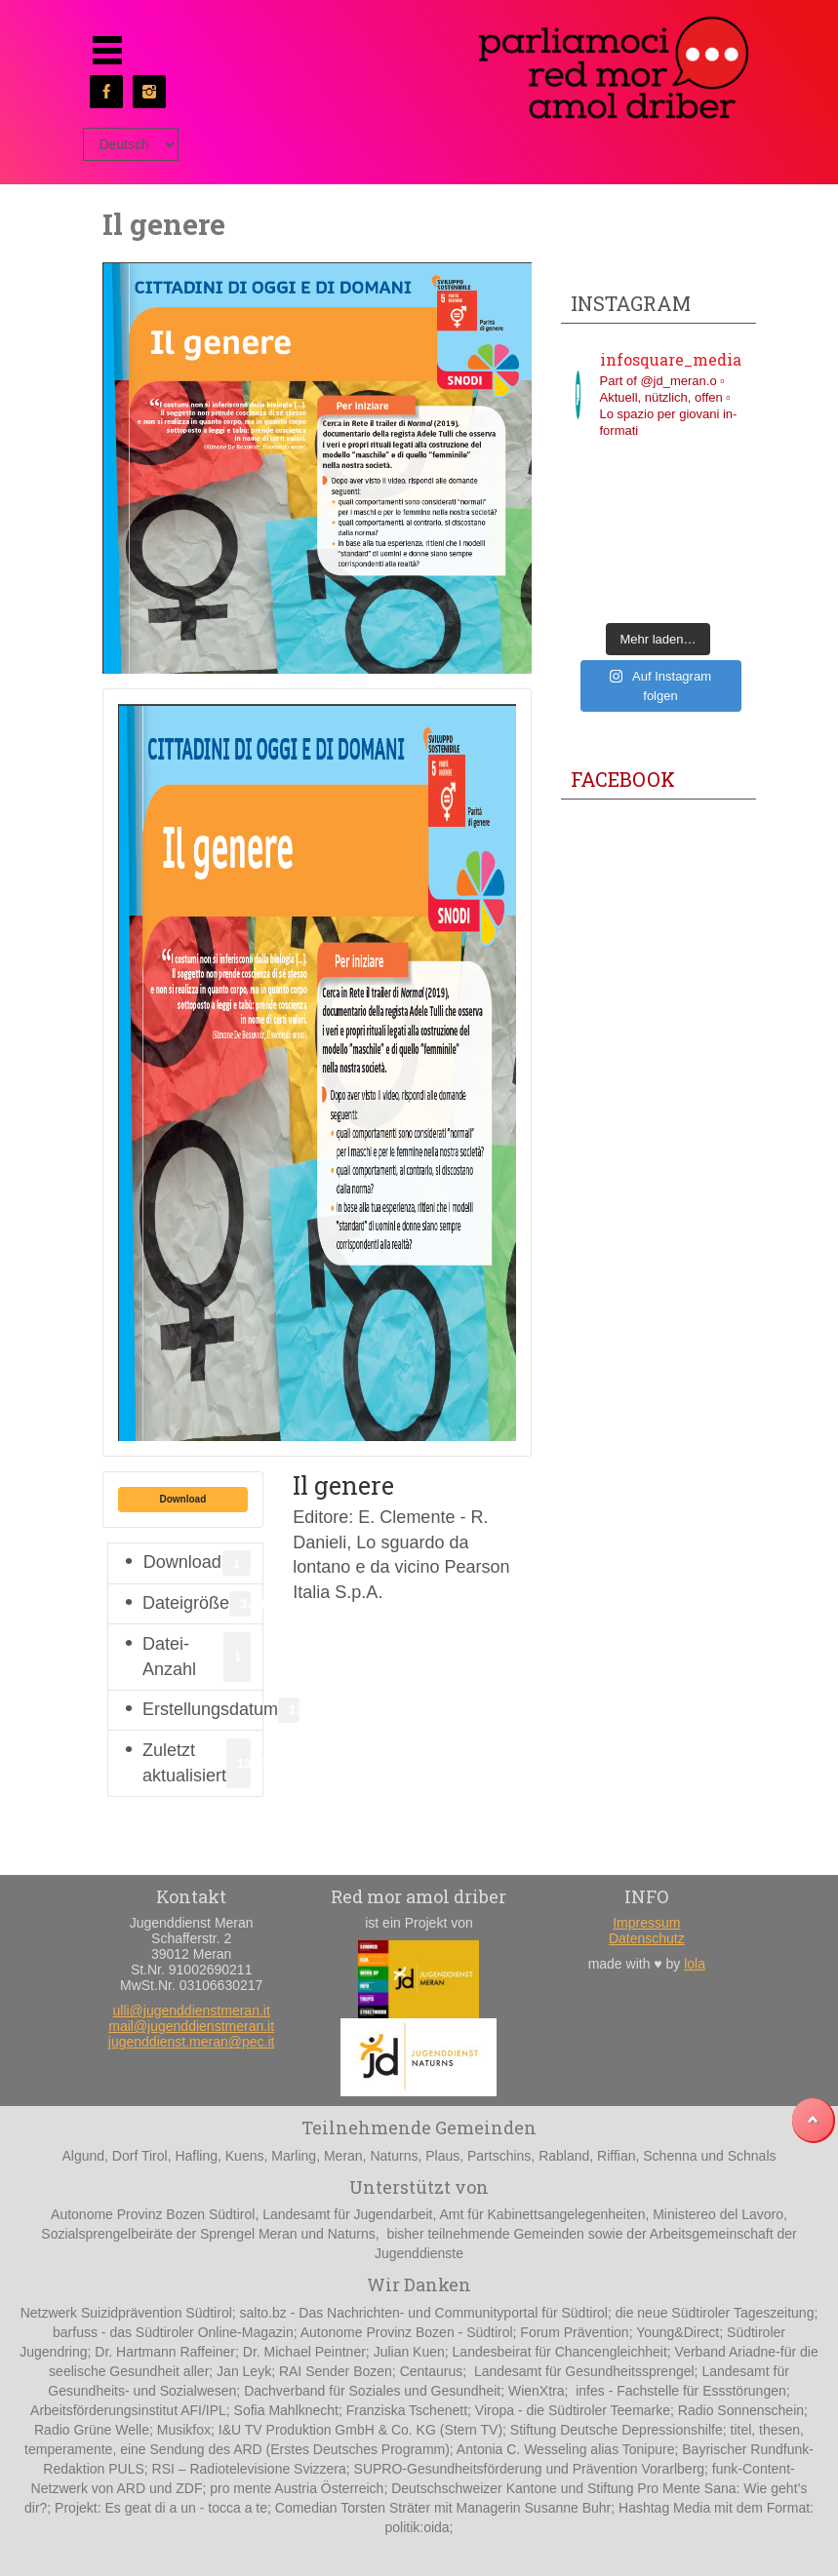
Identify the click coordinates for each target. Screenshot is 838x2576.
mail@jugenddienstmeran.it (191, 2026)
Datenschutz (647, 1938)
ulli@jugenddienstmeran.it (191, 2010)
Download (183, 1499)
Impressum (646, 1923)
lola (694, 1963)
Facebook (623, 779)
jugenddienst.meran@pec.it (191, 2041)
